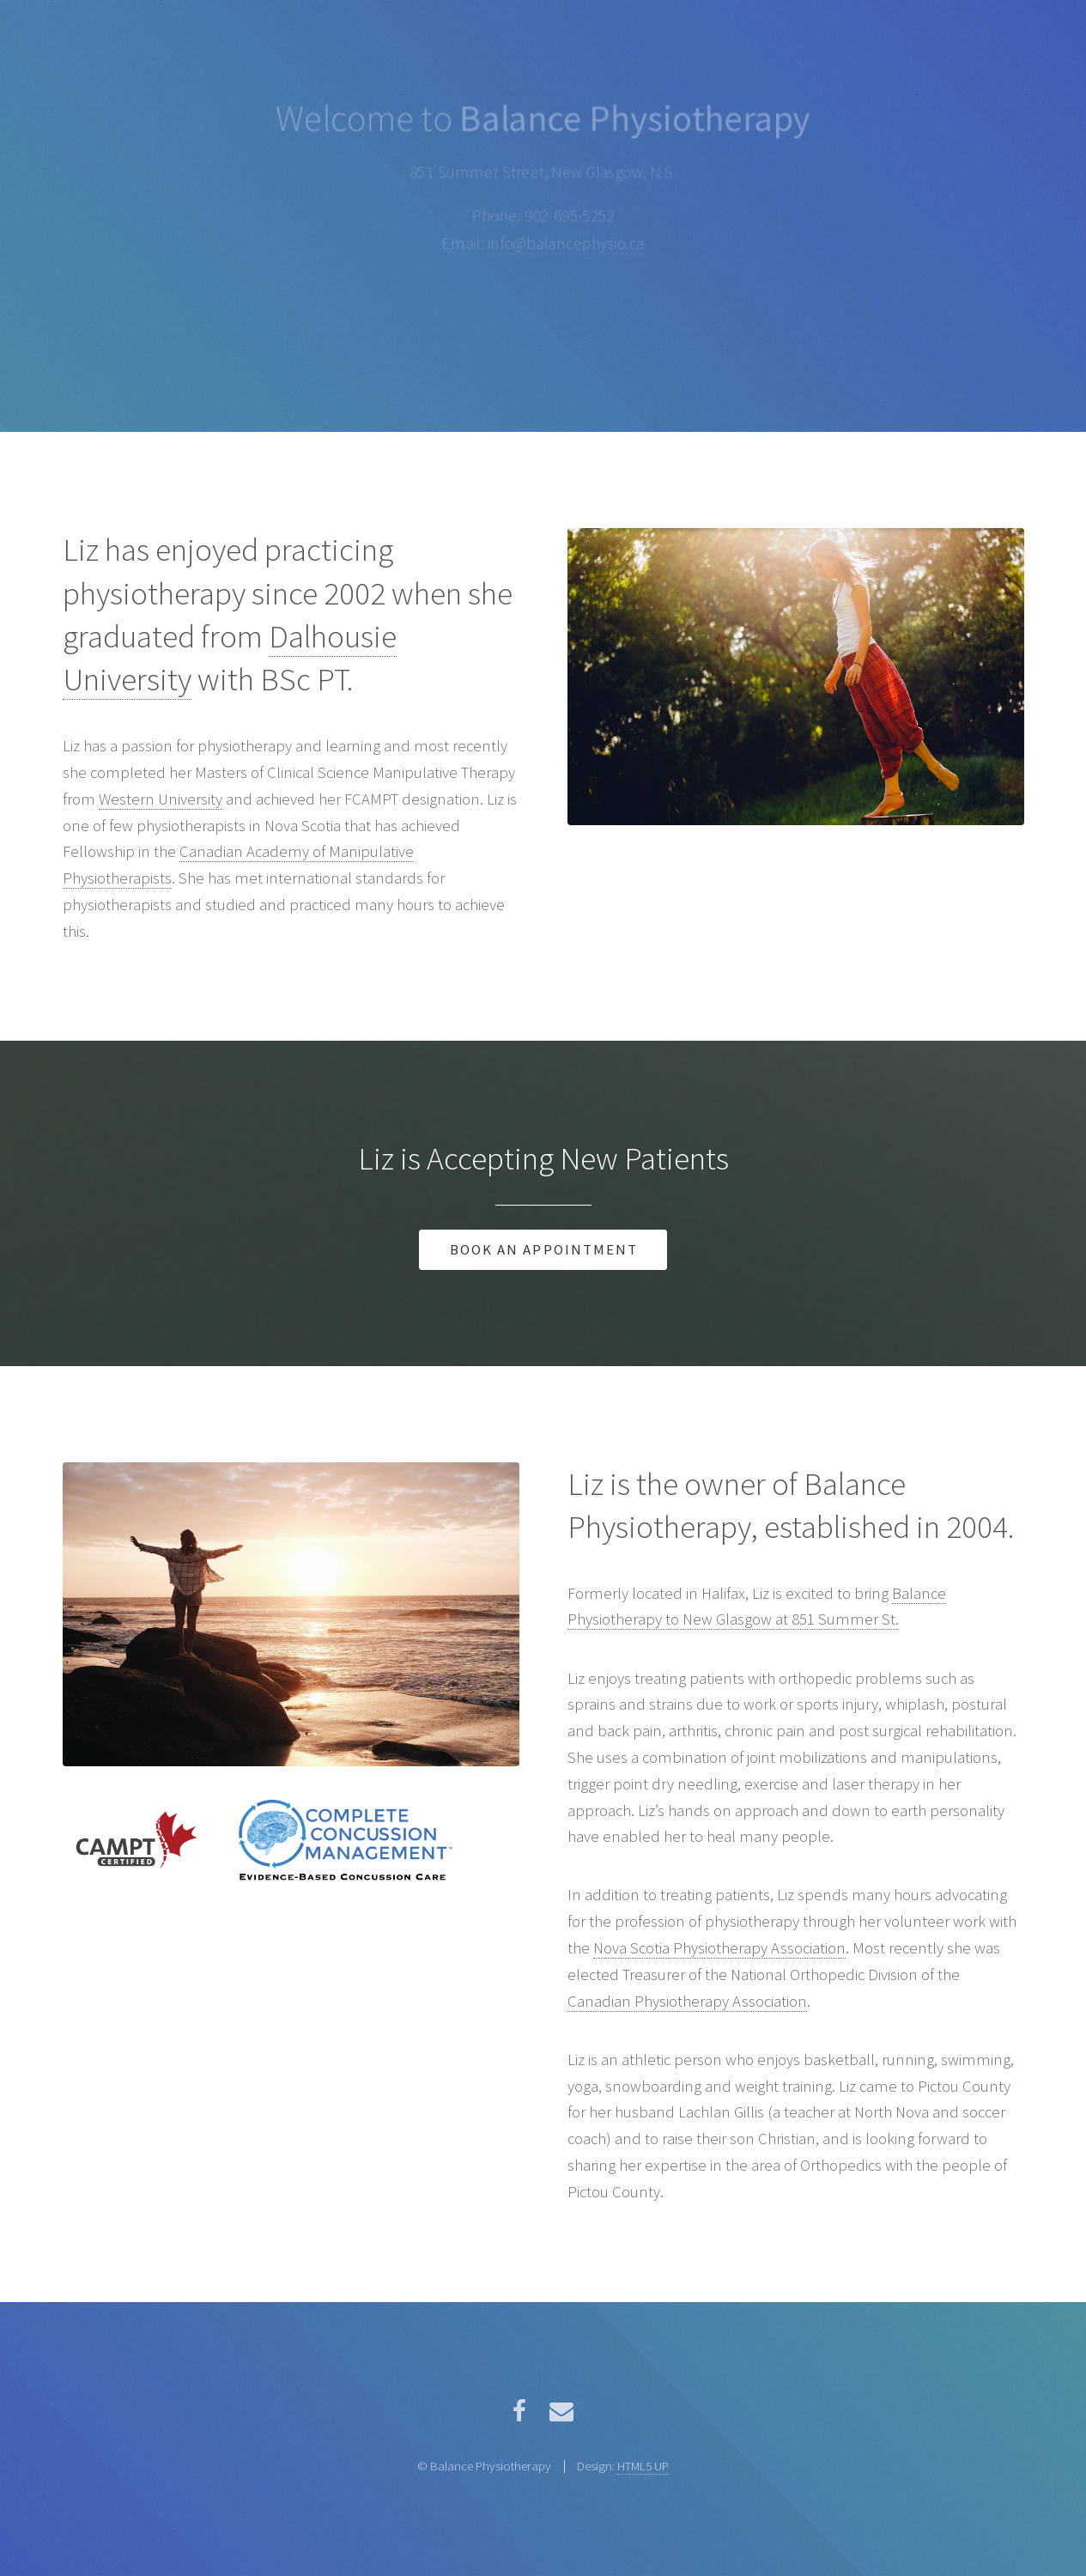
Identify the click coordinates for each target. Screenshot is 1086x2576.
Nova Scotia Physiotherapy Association (719, 1948)
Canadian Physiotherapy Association (687, 2001)
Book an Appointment (544, 1249)
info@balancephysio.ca (566, 243)
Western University (160, 799)
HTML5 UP (643, 2466)
